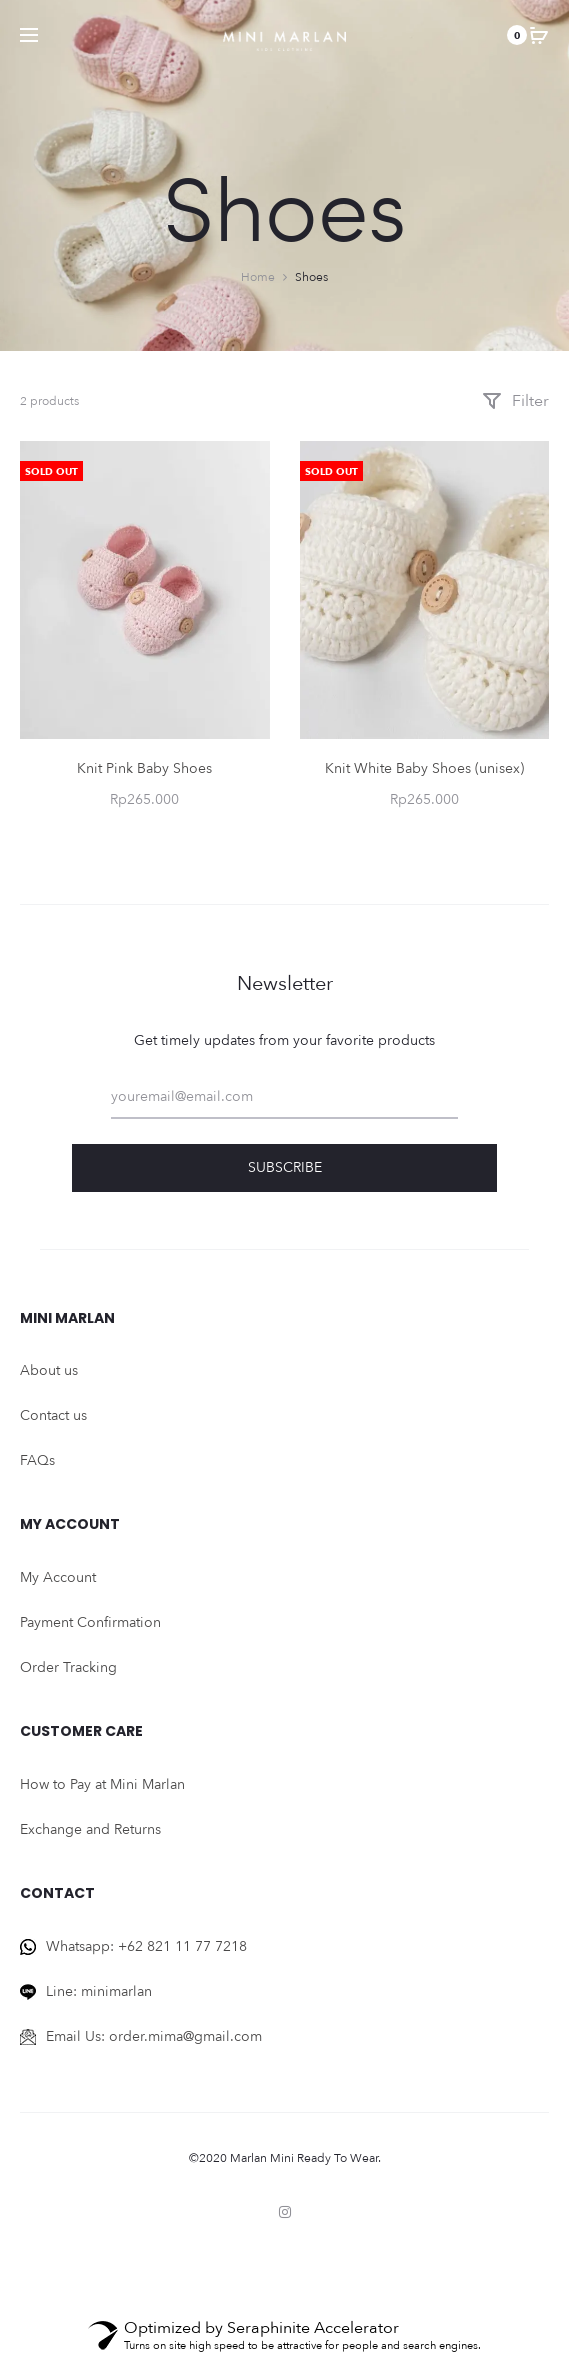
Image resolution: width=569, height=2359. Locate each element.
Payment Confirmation (90, 1622)
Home (258, 277)
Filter (515, 401)
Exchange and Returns (90, 1829)
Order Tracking (68, 1667)
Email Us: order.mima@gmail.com (154, 2036)
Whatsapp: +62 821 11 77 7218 (146, 1946)
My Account (58, 1577)
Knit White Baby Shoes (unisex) (424, 768)
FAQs (37, 1460)
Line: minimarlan (99, 1991)
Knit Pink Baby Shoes (144, 768)
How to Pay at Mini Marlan (102, 1784)
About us (49, 1370)
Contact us (53, 1415)
